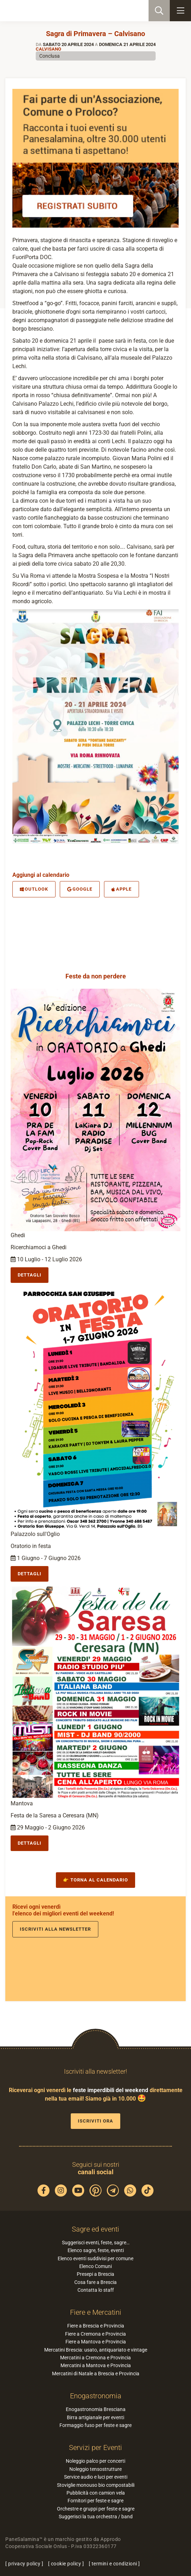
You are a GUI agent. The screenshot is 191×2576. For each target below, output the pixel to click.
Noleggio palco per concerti (95, 2461)
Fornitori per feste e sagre (95, 2500)
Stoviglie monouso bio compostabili (95, 2485)
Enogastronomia (95, 2396)
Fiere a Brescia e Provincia (95, 2326)
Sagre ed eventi (95, 2229)
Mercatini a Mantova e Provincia (95, 2365)
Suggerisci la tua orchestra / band (96, 2516)
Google (79, 889)
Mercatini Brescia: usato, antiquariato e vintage (95, 2350)
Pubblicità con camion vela (95, 2493)
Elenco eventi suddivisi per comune (95, 2258)
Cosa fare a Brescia (95, 2282)
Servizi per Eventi (95, 2447)
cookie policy (66, 2563)
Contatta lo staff (95, 2290)
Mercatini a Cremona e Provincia (95, 2357)
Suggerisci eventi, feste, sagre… (95, 2242)
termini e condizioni (114, 2563)
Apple (121, 889)
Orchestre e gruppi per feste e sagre (95, 2509)
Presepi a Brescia (95, 2274)
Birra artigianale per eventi (95, 2417)
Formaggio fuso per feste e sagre (95, 2425)
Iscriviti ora (95, 2121)
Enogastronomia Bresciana (96, 2409)
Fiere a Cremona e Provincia (95, 2334)
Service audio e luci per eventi (95, 2477)
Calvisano (48, 49)
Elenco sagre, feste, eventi (96, 2250)
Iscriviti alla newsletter (55, 1929)
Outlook (34, 889)
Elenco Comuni (95, 2266)
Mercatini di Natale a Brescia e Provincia (95, 2373)
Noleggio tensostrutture (95, 2469)
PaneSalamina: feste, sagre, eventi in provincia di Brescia (41, 10)
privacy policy (24, 2563)
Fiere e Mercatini (95, 2312)
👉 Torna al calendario (95, 1880)
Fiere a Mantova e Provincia (95, 2341)
